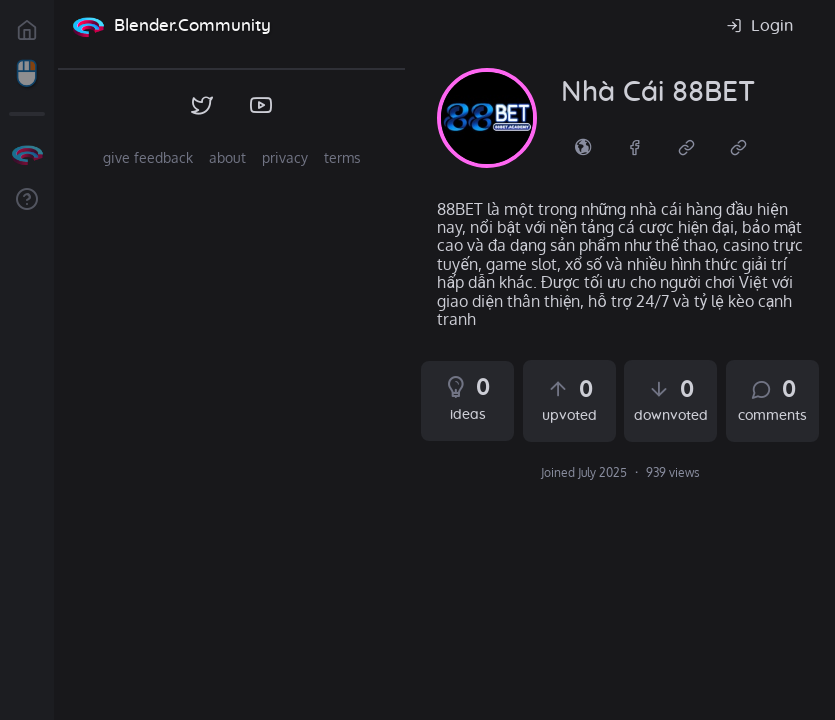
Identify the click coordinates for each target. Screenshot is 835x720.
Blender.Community (192, 25)
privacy (285, 157)
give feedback (148, 157)
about (227, 157)
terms (342, 157)
